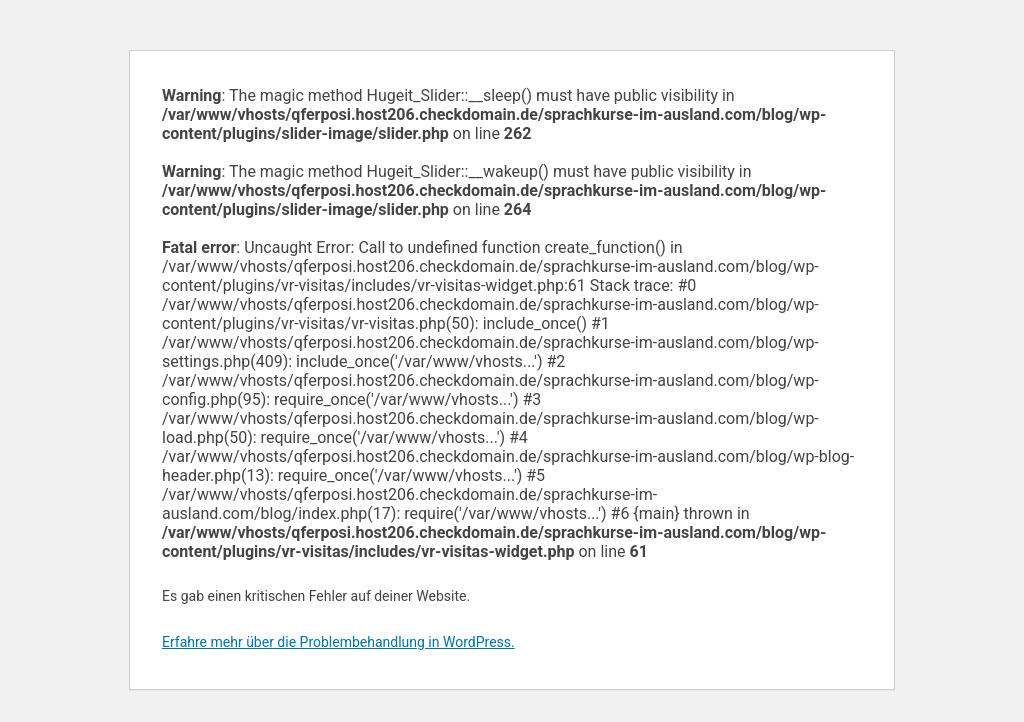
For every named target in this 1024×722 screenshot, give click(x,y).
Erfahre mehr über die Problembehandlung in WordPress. (338, 642)
